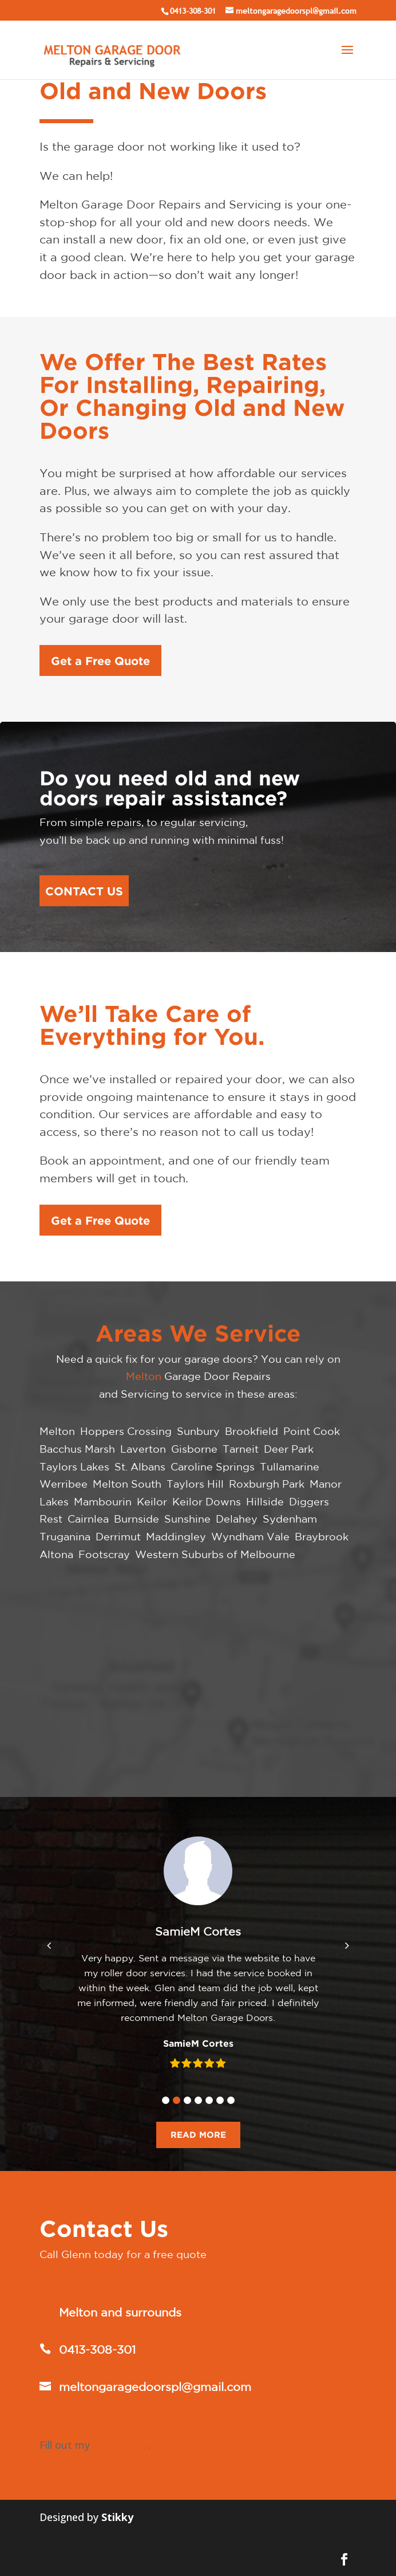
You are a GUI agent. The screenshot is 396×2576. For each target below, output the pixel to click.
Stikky (117, 2517)
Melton (143, 1376)
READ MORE (198, 2135)
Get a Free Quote (100, 660)
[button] (165, 2100)
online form (120, 2445)
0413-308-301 (193, 11)
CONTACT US (84, 890)
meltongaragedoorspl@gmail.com (155, 2386)
